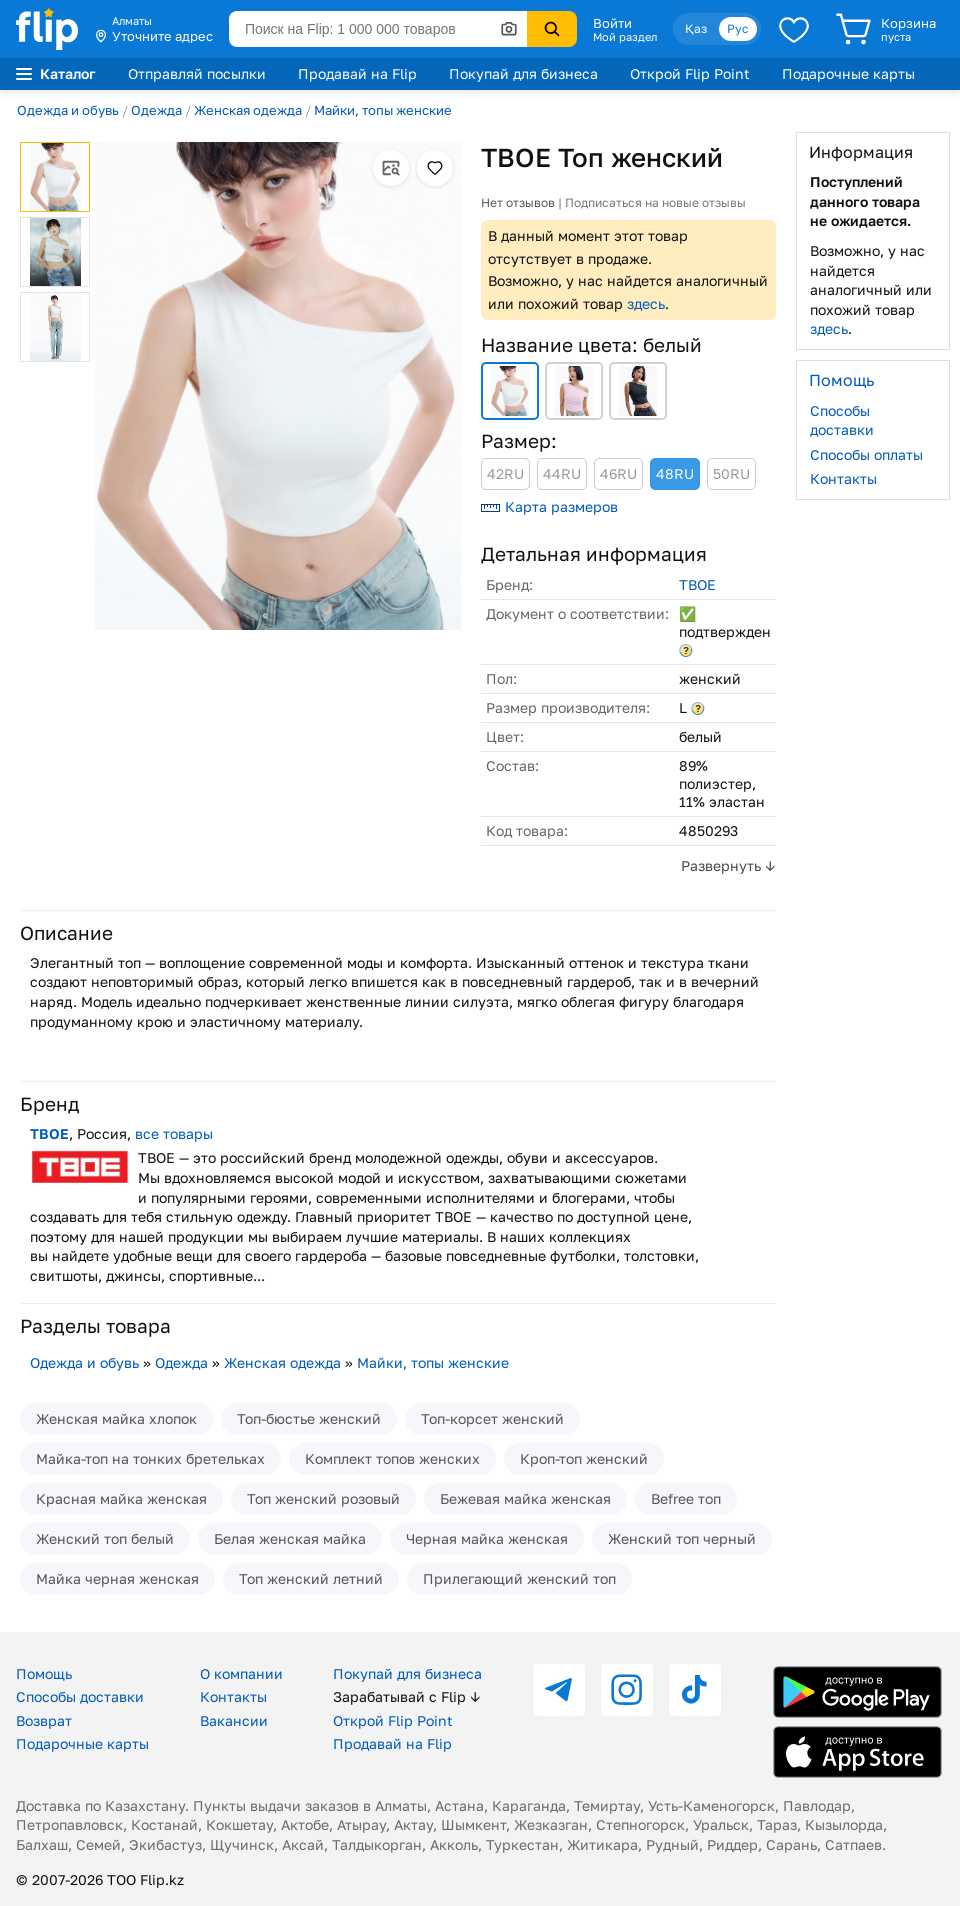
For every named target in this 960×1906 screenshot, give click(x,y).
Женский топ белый (105, 1538)
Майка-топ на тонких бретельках (150, 1458)
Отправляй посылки (197, 73)
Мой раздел (625, 37)
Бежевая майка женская (525, 1498)
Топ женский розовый (323, 1498)
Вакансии (234, 1720)
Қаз (696, 28)
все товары (174, 1133)
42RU (505, 473)
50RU (731, 473)
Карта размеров (549, 506)
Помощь (44, 1673)
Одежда (156, 110)
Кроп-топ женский (584, 1458)
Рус (738, 28)
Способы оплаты (866, 454)
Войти (612, 23)
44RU (562, 473)
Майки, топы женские (383, 110)
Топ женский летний (311, 1578)
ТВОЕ (697, 584)
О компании (241, 1673)
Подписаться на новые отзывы (655, 202)
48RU (675, 473)
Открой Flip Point (690, 73)
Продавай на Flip (357, 73)
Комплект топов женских (392, 1458)
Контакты (843, 478)
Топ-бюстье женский (309, 1418)
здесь (646, 303)
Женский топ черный (682, 1538)
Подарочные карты (848, 73)
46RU (618, 473)
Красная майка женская (121, 1498)
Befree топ (686, 1498)
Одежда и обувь (68, 110)
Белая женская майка (290, 1538)
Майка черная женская (117, 1578)
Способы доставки (842, 420)
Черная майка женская (487, 1538)
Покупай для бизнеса (523, 73)
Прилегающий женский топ (519, 1578)
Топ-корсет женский (492, 1418)
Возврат (44, 1720)
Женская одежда (248, 110)
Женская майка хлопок (116, 1418)
